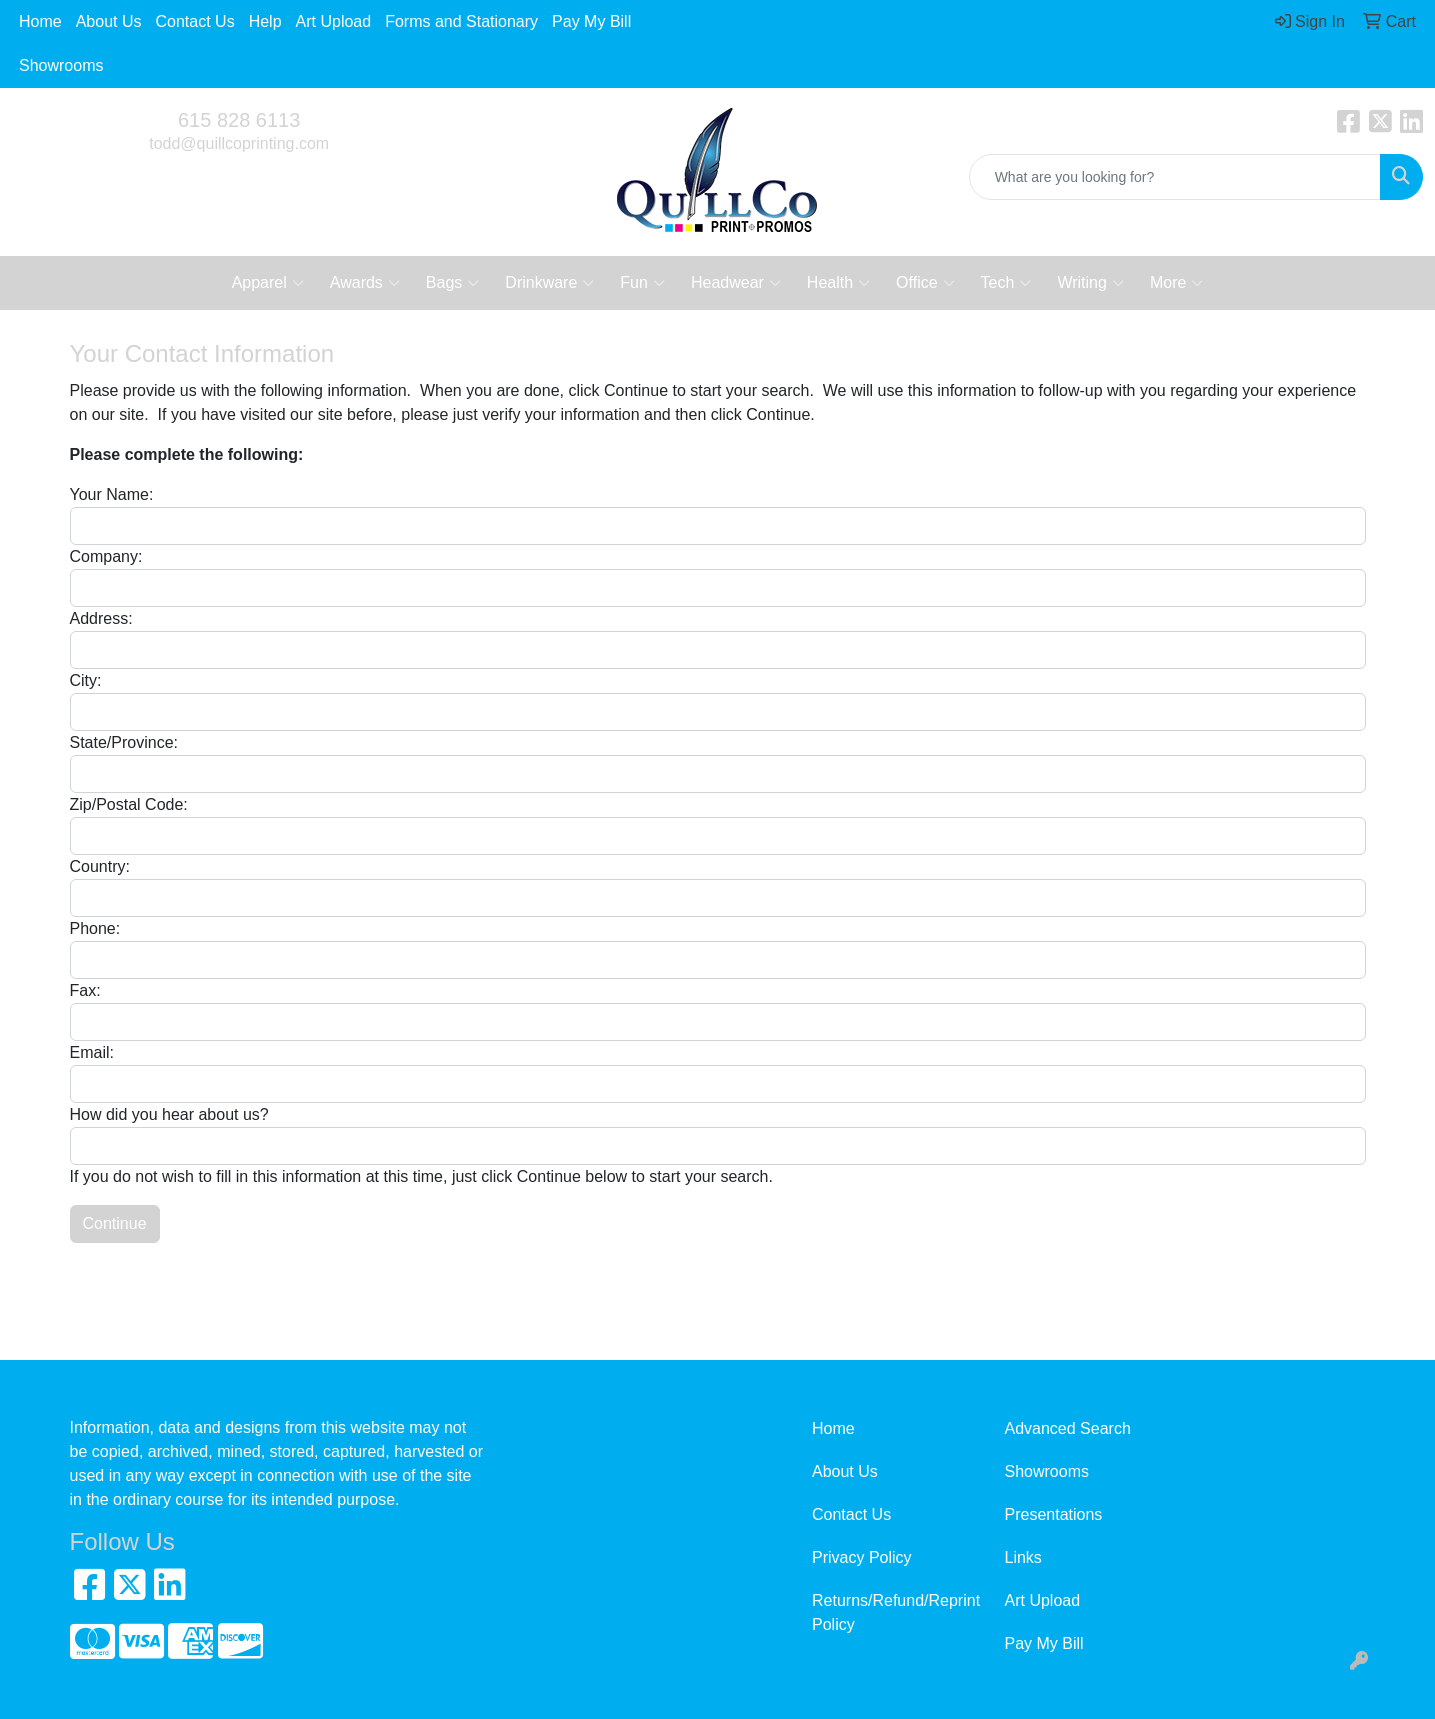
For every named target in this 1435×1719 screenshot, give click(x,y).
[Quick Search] (1175, 177)
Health (838, 283)
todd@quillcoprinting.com (239, 143)
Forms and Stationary (461, 21)
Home (40, 21)
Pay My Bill (591, 21)
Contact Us (195, 21)
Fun (642, 283)
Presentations (1054, 1514)
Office (925, 283)
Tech (1006, 283)
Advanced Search (1068, 1428)
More (1176, 283)
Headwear (736, 283)
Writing (1090, 283)
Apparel (268, 283)
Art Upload (334, 21)
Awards (365, 283)
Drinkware (549, 283)
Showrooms (61, 65)
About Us (109, 21)
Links (1023, 1557)
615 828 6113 (239, 120)
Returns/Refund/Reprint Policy (896, 1612)
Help (265, 21)
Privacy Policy (862, 1557)
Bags (452, 283)
